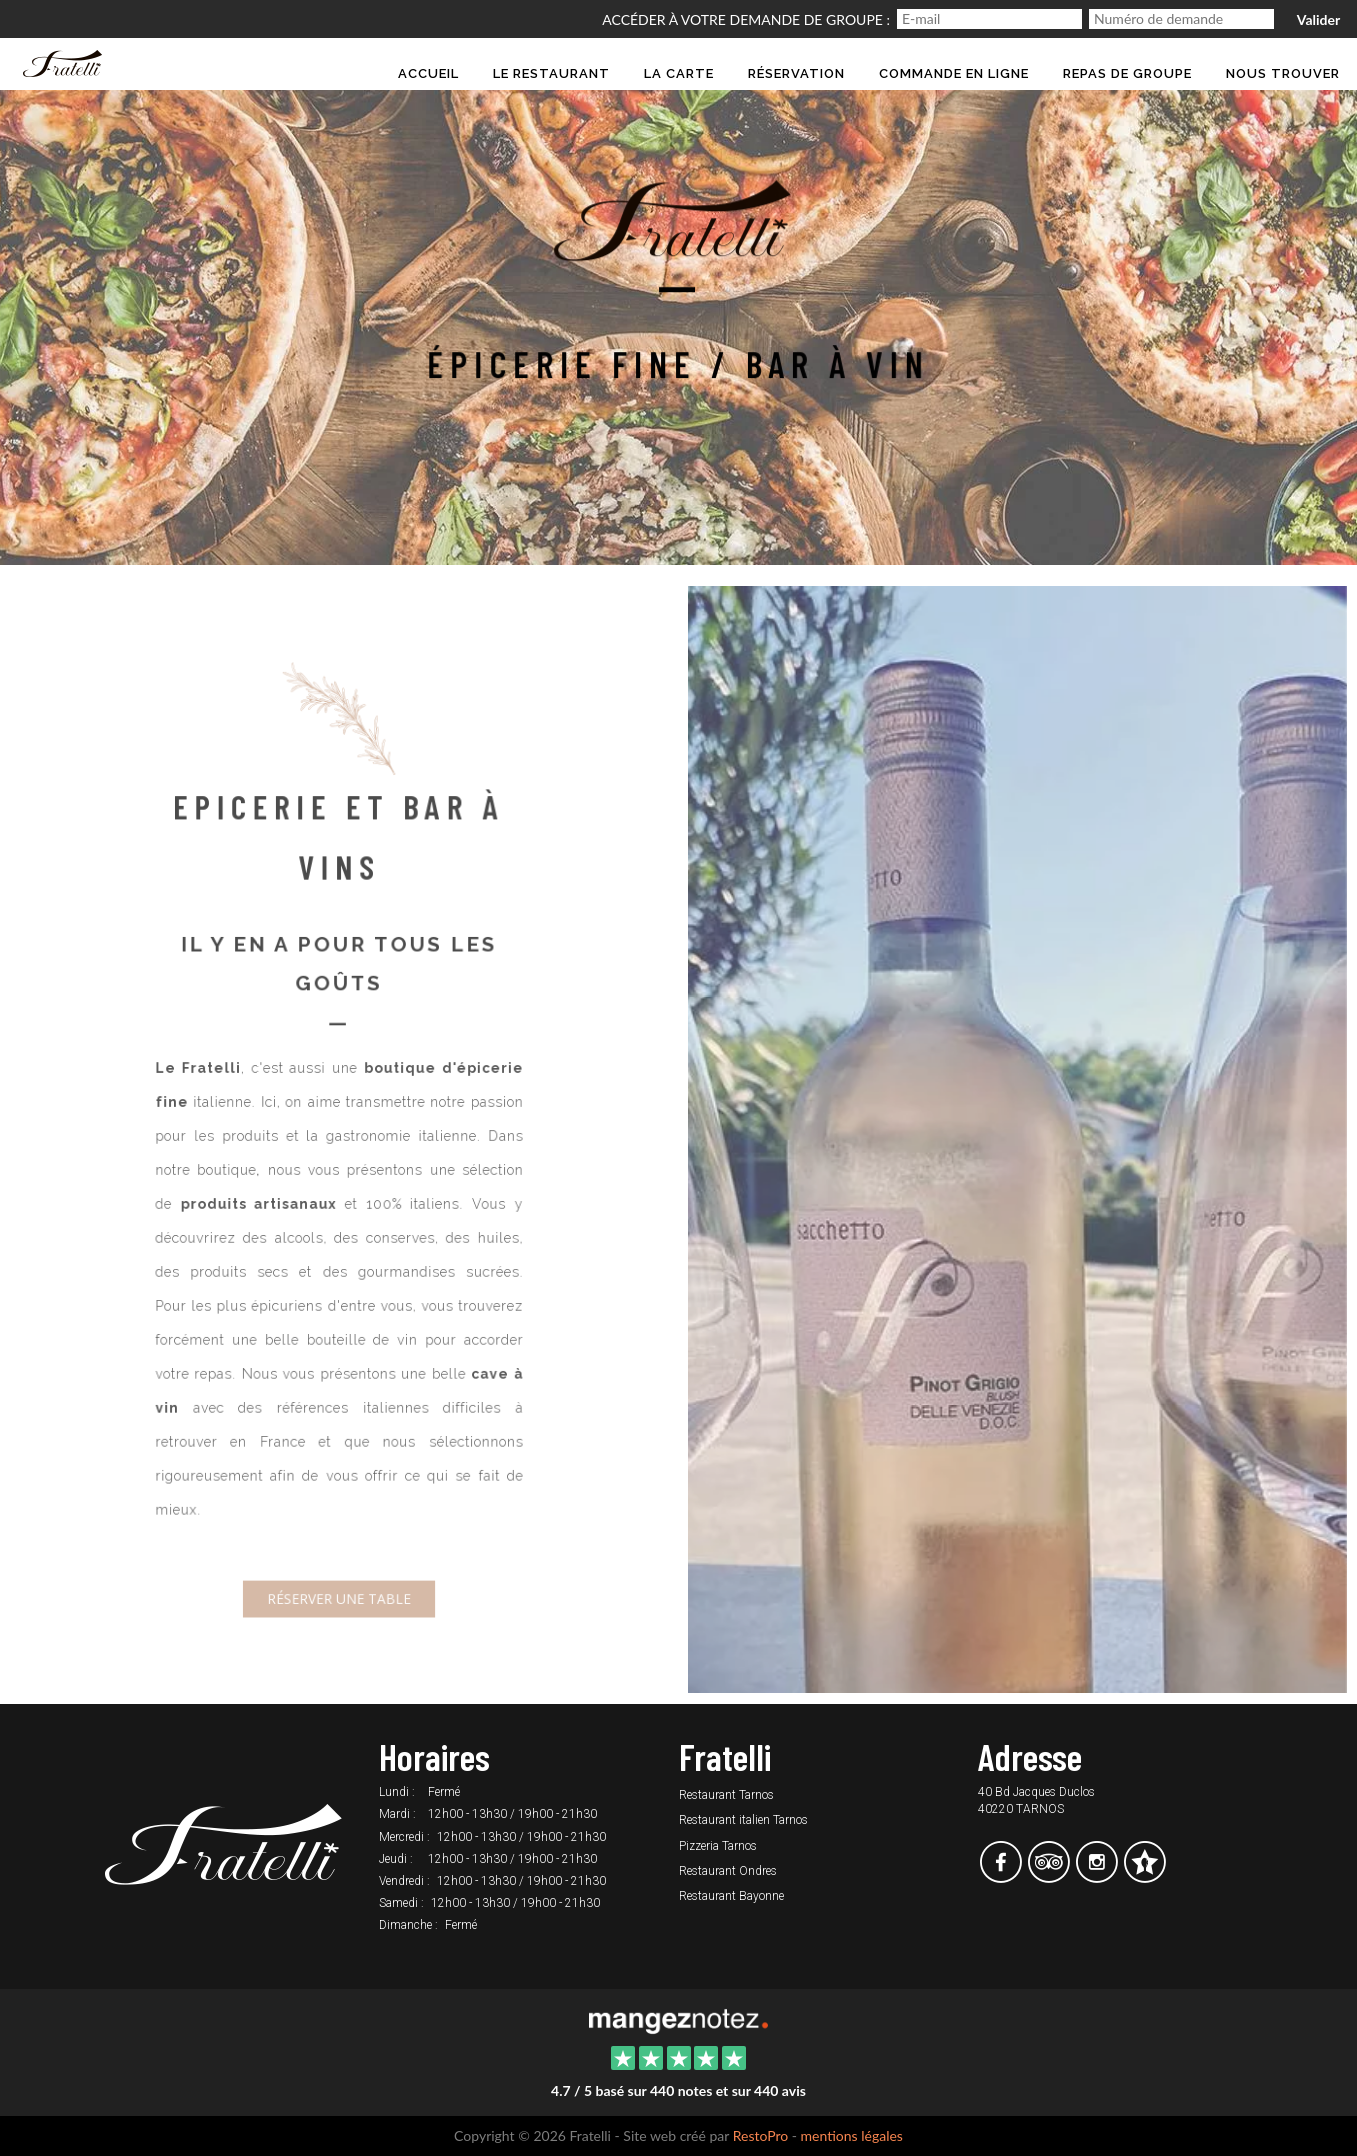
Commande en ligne (954, 73)
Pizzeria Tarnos (718, 1846)
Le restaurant (551, 73)
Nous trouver (1283, 73)
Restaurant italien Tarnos (743, 1820)
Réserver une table (339, 1586)
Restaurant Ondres (728, 1871)
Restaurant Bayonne (731, 1896)
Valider (1318, 19)
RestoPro (761, 2135)
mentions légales (852, 2135)
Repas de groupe (1127, 73)
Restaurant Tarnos (726, 1795)
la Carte (679, 73)
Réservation (796, 73)
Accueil (428, 73)
